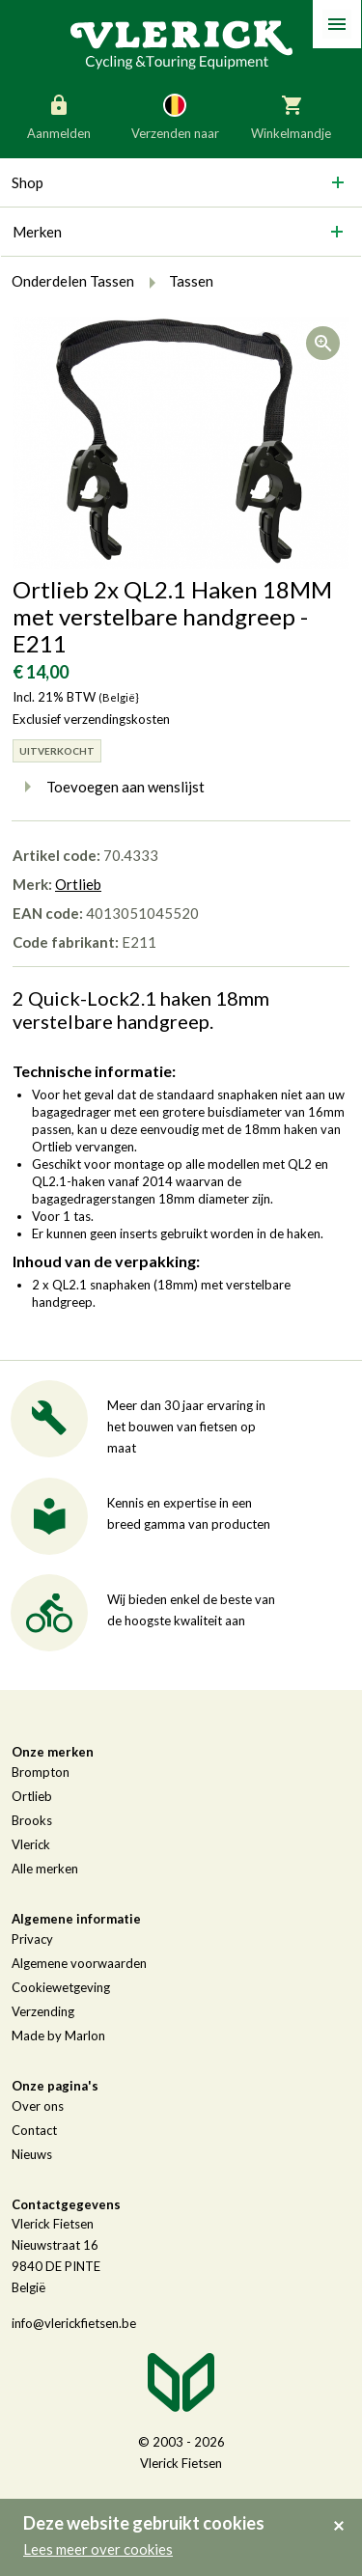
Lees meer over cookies (98, 2549)
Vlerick (31, 1844)
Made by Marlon (58, 2035)
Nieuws (32, 2154)
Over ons (38, 2106)
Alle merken (45, 1868)
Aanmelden (59, 116)
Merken (37, 231)
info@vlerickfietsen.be (74, 2323)
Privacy (32, 1939)
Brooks (32, 1820)
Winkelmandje (291, 116)
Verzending (43, 2011)
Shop (27, 182)
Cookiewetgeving (61, 1987)
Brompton (41, 1772)
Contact (34, 2130)
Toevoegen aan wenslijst (109, 786)
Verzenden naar (175, 116)
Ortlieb (78, 884)
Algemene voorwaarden (79, 1963)
